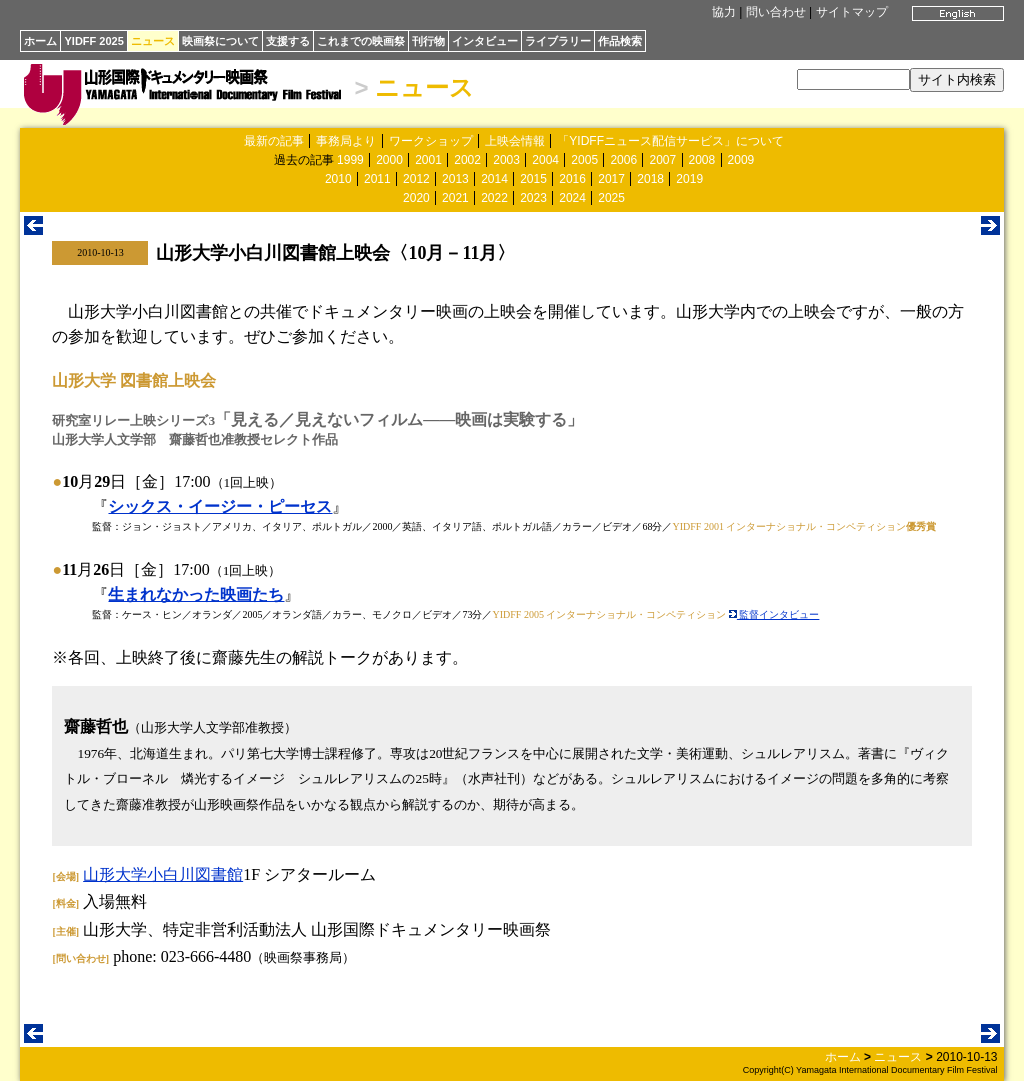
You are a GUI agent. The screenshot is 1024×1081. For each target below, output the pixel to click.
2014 (494, 179)
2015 (533, 179)
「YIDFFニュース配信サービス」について (670, 141)
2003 (506, 160)
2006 (623, 160)
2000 (389, 160)
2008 (702, 160)
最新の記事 (274, 141)
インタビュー (485, 41)
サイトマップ (852, 12)
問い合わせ (776, 12)
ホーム (40, 41)
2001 (428, 160)
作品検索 (620, 41)
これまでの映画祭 (361, 41)
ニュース (153, 41)
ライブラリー (558, 41)
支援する (288, 41)
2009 (741, 160)
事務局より (346, 141)
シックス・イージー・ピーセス (220, 506)
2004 (545, 160)
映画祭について (220, 41)
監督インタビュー (774, 614)
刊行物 (428, 41)
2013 (455, 179)
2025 (611, 198)
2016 (572, 179)
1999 (350, 160)
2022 (494, 198)
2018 (650, 179)
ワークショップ (431, 141)
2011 (377, 179)
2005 (584, 160)
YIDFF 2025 (93, 41)
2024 (572, 198)
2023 (533, 198)
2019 (689, 179)
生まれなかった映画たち (196, 594)
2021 (455, 198)
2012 (416, 179)
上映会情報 (515, 141)
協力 (724, 12)
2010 (338, 179)
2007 (662, 160)
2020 (416, 198)
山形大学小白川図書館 (163, 874)
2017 (611, 179)
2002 (467, 160)
